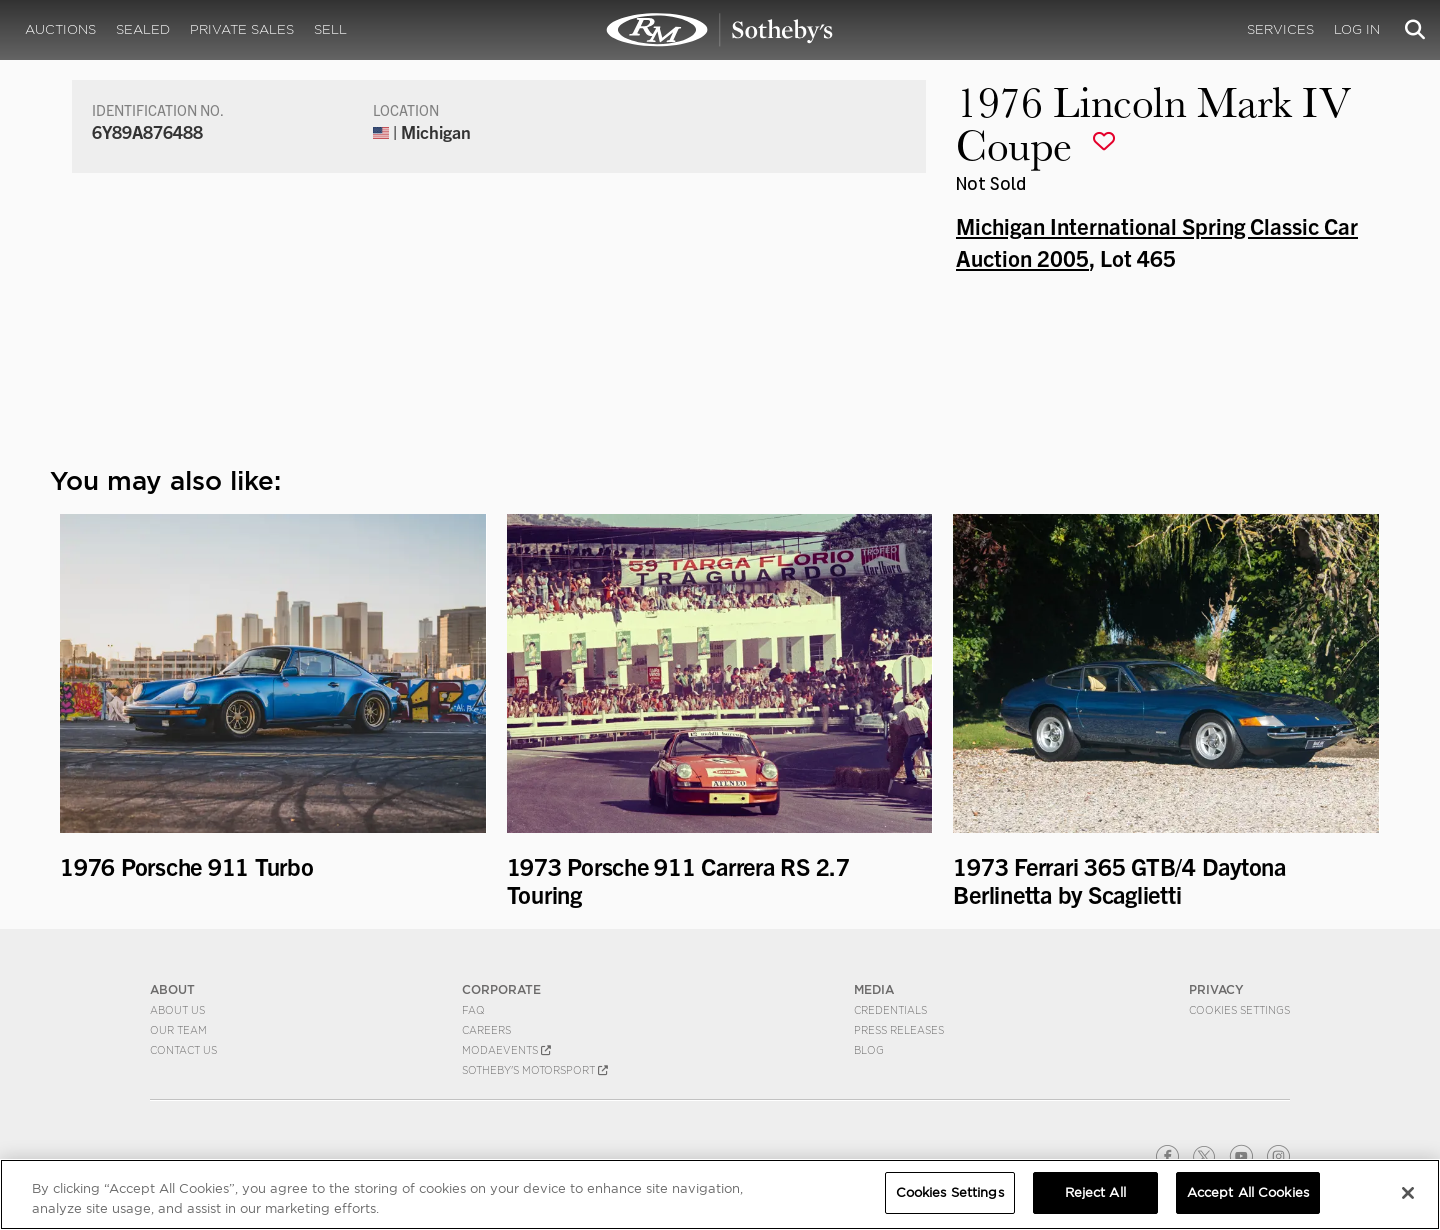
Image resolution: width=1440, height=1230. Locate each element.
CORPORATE (501, 989)
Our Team (178, 1030)
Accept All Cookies (1248, 1192)
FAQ (473, 1010)
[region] (720, 1194)
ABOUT (172, 989)
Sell (330, 29)
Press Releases (899, 1030)
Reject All (1095, 1192)
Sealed (143, 29)
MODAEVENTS (506, 1050)
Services (1280, 29)
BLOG (869, 1050)
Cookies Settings (1239, 1010)
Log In (1357, 29)
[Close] (1408, 1193)
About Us (177, 1010)
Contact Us (183, 1050)
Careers (486, 1030)
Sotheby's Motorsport (535, 1070)
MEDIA (874, 989)
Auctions (60, 29)
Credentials (890, 1010)
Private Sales (242, 29)
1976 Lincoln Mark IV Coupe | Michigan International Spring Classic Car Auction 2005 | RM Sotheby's (720, 30)
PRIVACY (1216, 989)
